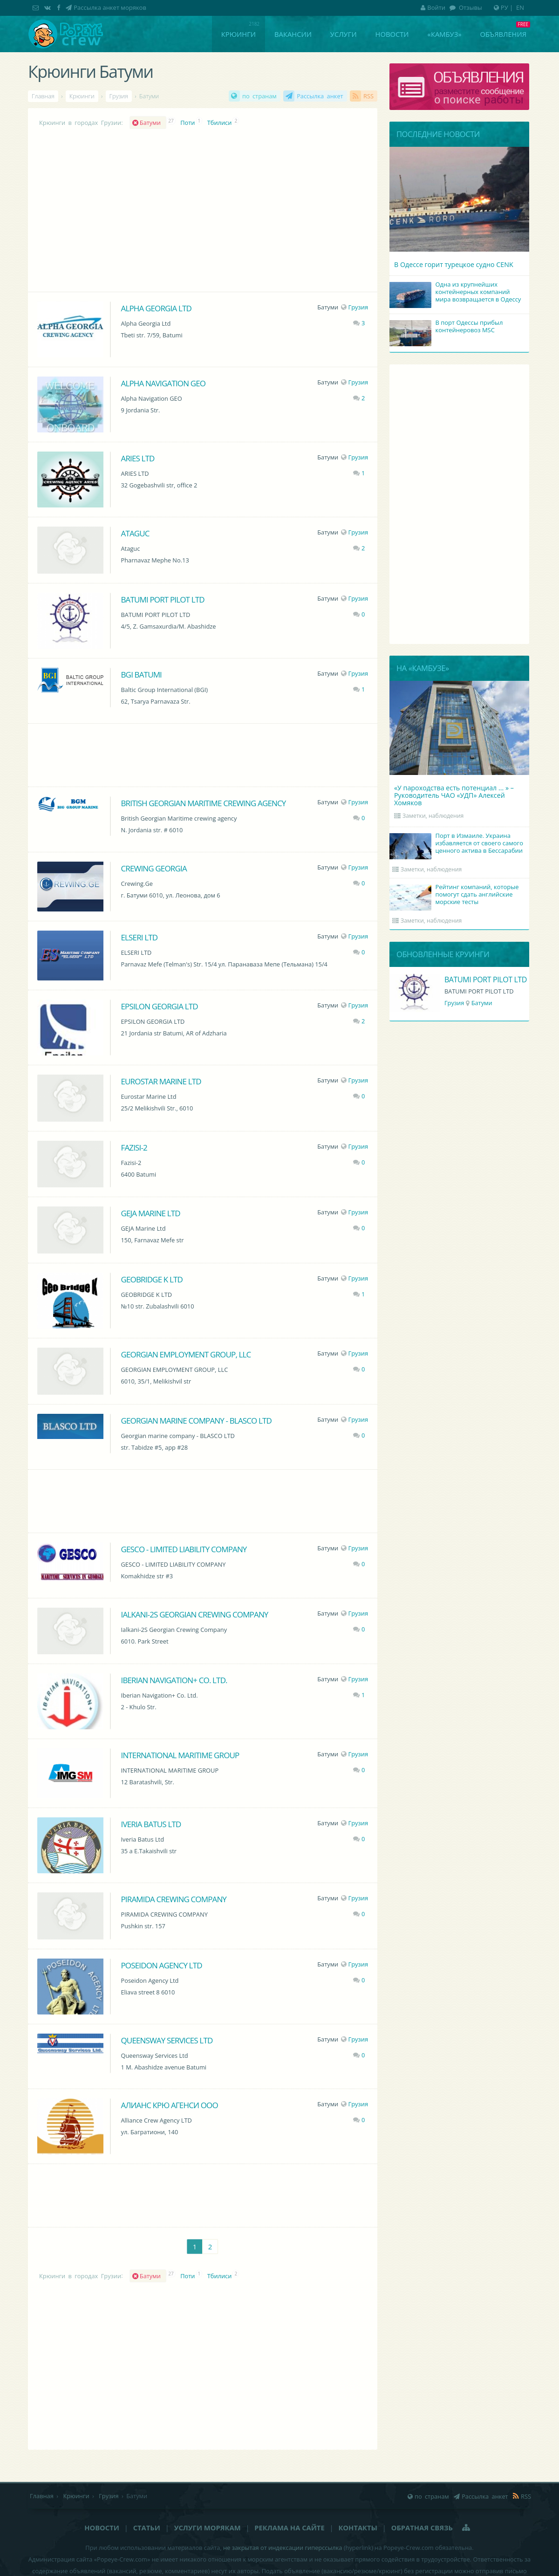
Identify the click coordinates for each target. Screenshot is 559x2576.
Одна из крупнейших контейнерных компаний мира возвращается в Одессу (456, 292)
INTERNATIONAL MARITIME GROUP (180, 1755)
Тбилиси (219, 122)
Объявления (503, 34)
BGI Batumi (141, 674)
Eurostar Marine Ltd (161, 1081)
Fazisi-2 (134, 1147)
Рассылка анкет (320, 96)
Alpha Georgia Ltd (156, 308)
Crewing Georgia (153, 868)
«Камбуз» (445, 34)
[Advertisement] (202, 754)
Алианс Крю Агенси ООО (169, 2105)
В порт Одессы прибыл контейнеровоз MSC (447, 327)
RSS (368, 96)
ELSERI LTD (139, 937)
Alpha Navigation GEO (163, 383)
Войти (433, 7)
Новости (392, 34)
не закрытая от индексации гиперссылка (282, 2547)
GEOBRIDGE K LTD (151, 1279)
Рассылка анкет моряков (110, 7)
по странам (259, 96)
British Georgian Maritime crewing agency (203, 803)
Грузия (354, 307)
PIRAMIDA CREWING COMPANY (173, 1899)
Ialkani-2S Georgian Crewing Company (194, 1614)
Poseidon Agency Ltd (161, 1965)
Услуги (343, 34)
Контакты (357, 2527)
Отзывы (469, 7)
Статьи (146, 2527)
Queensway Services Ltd (166, 2040)
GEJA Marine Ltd (150, 1213)
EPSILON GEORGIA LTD (159, 1006)
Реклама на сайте (289, 2527)
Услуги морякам (207, 2527)
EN (520, 7)
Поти (187, 122)
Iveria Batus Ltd (151, 1824)
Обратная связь (422, 2527)
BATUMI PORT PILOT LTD (162, 599)
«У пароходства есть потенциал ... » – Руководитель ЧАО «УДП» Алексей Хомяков (454, 795)
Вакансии (293, 34)
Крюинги (238, 34)
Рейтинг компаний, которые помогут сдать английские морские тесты (455, 895)
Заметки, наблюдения (433, 816)
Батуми (152, 122)
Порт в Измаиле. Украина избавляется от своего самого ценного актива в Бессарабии (457, 843)
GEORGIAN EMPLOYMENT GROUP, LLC (186, 1354)
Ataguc (135, 533)
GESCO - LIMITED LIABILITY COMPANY (183, 1549)
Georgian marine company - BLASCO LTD (196, 1420)
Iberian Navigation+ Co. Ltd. (174, 1680)
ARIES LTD (137, 458)
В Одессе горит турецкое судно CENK (453, 264)
